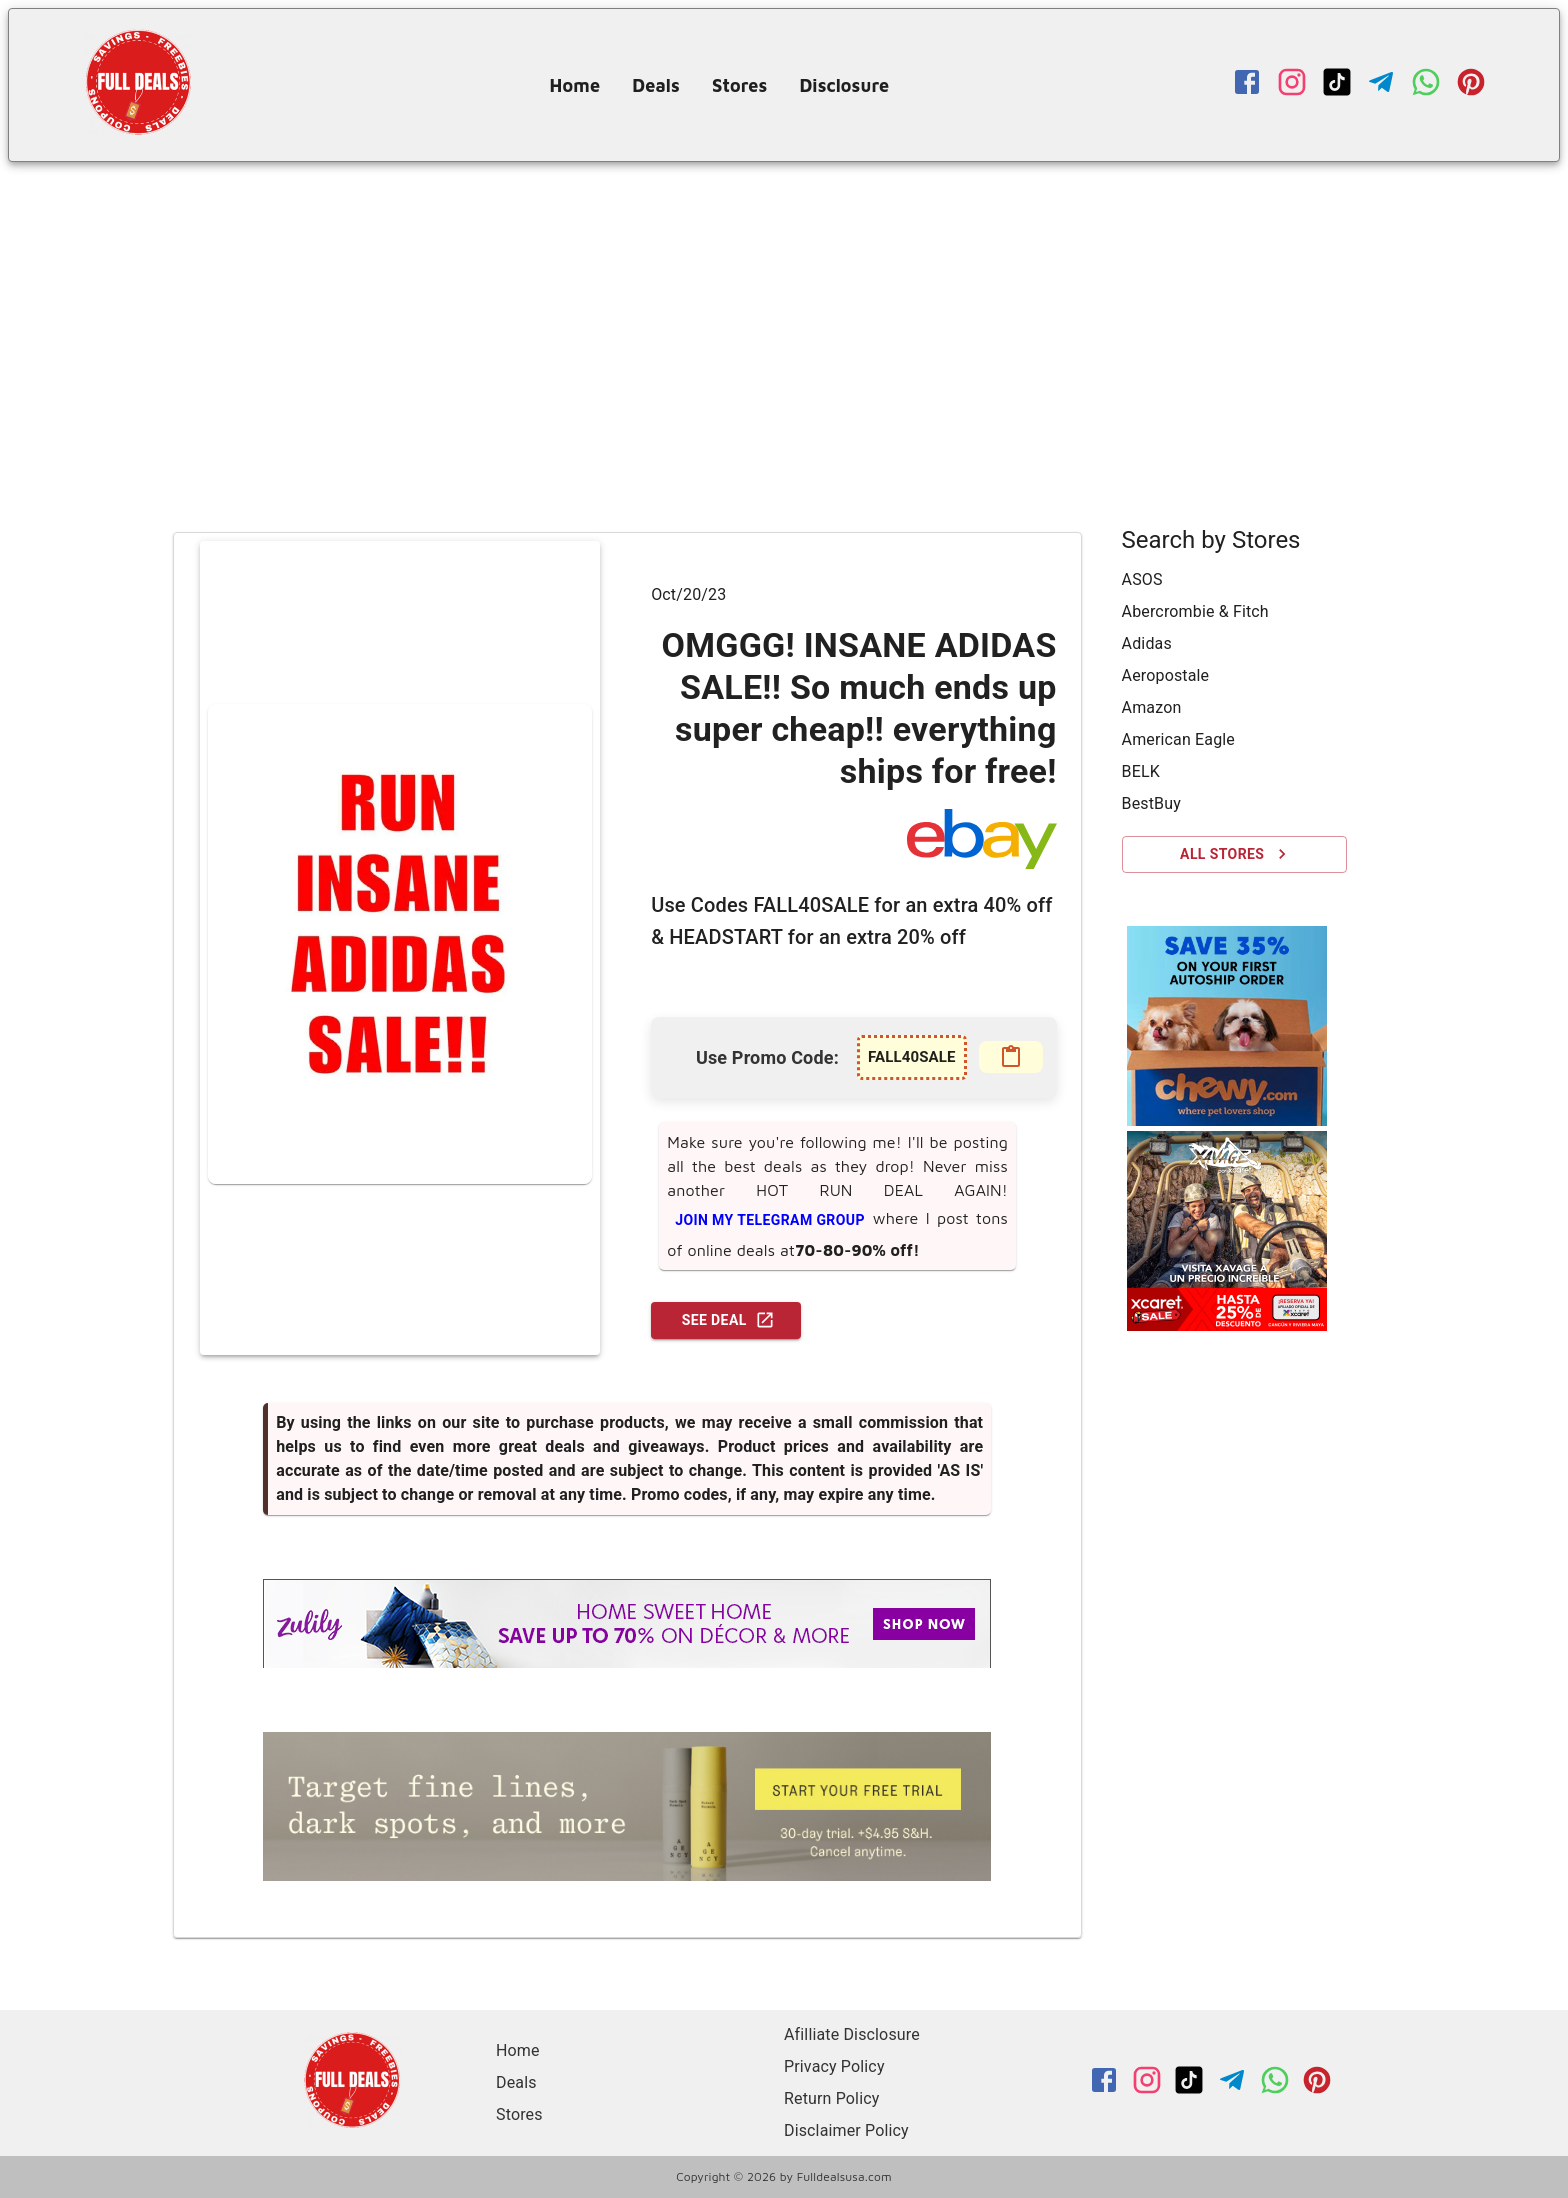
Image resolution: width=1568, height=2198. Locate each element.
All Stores (1234, 854)
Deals (656, 85)
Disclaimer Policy (846, 2130)
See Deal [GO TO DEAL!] (726, 1320)
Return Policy (831, 2098)
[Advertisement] (784, 312)
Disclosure (844, 85)
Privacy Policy (834, 2066)
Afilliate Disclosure (852, 2034)
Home (575, 85)
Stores (740, 85)
